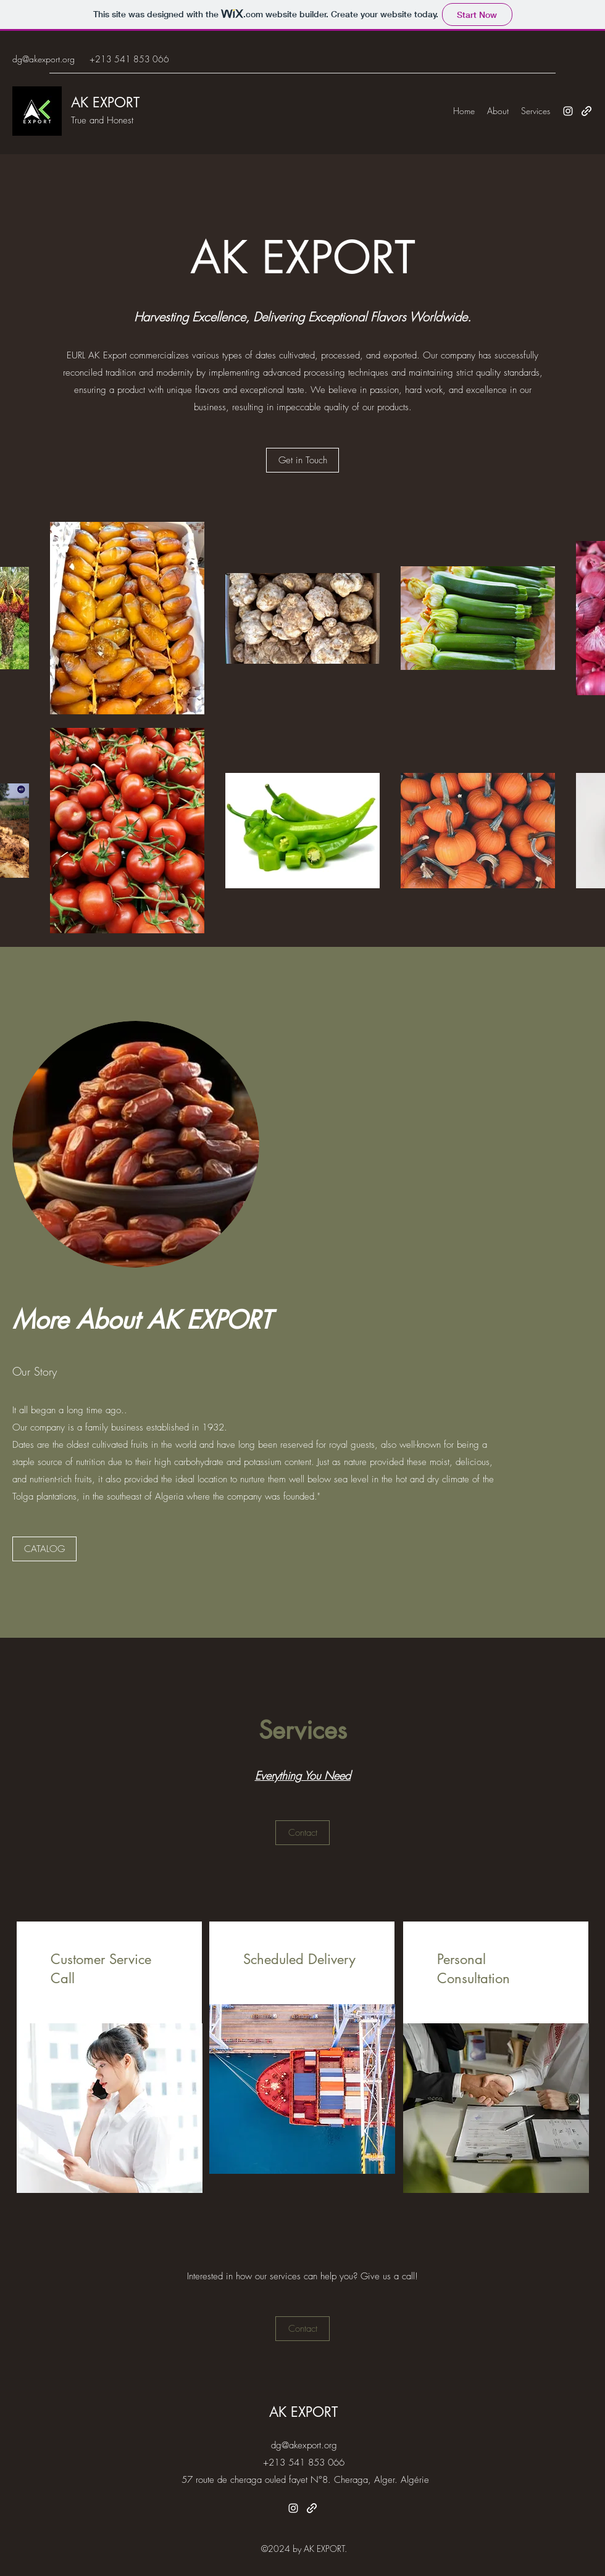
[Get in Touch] (302, 460)
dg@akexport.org (43, 59)
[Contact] (302, 1832)
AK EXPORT (105, 102)
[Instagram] (568, 111)
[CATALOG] (44, 1549)
